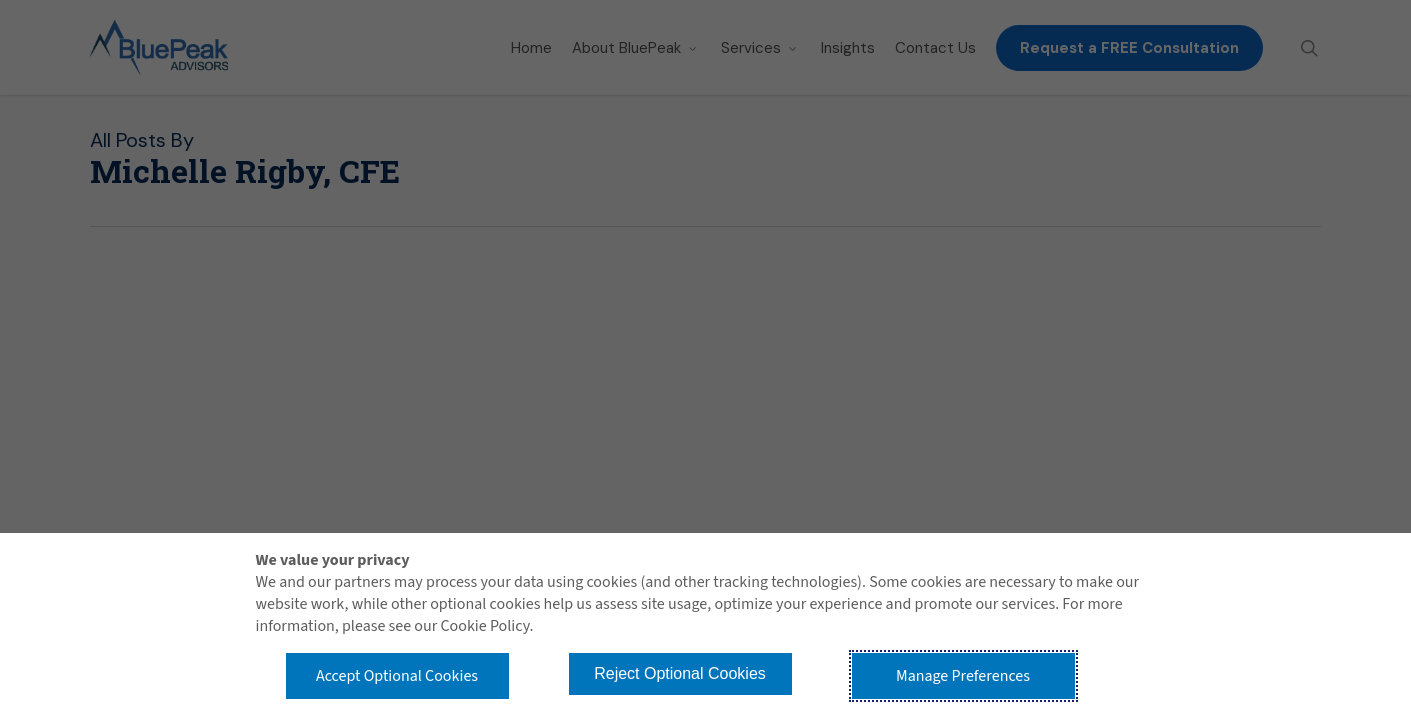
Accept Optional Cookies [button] (397, 676)
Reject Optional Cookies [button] (680, 673)
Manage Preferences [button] (963, 676)
